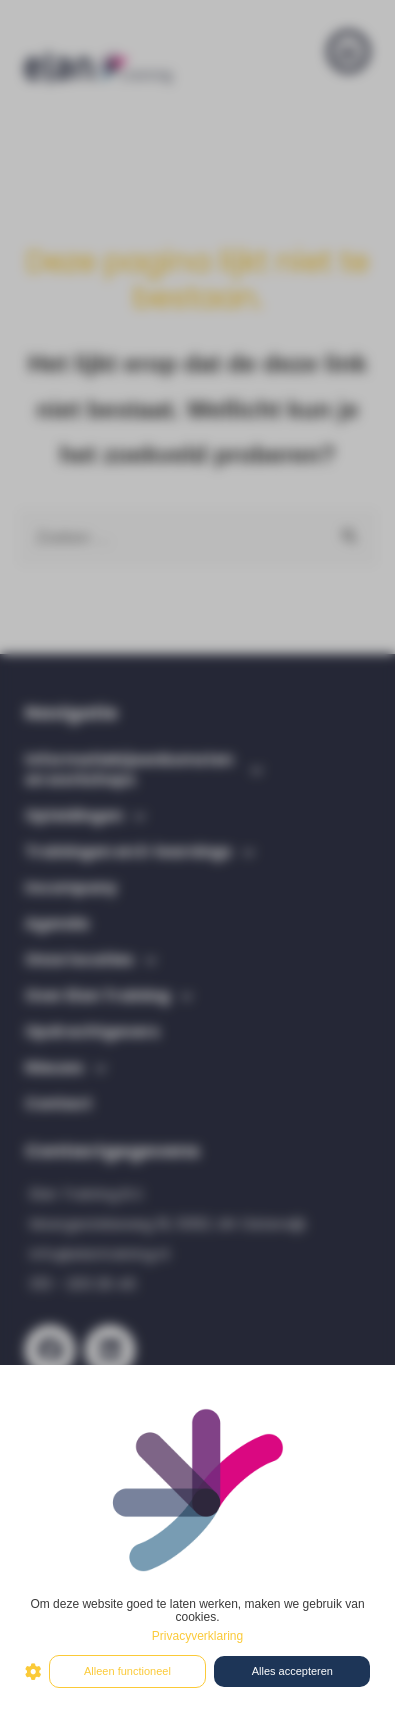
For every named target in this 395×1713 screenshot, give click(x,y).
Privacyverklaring (197, 1636)
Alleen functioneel (127, 1671)
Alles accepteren (292, 1671)
